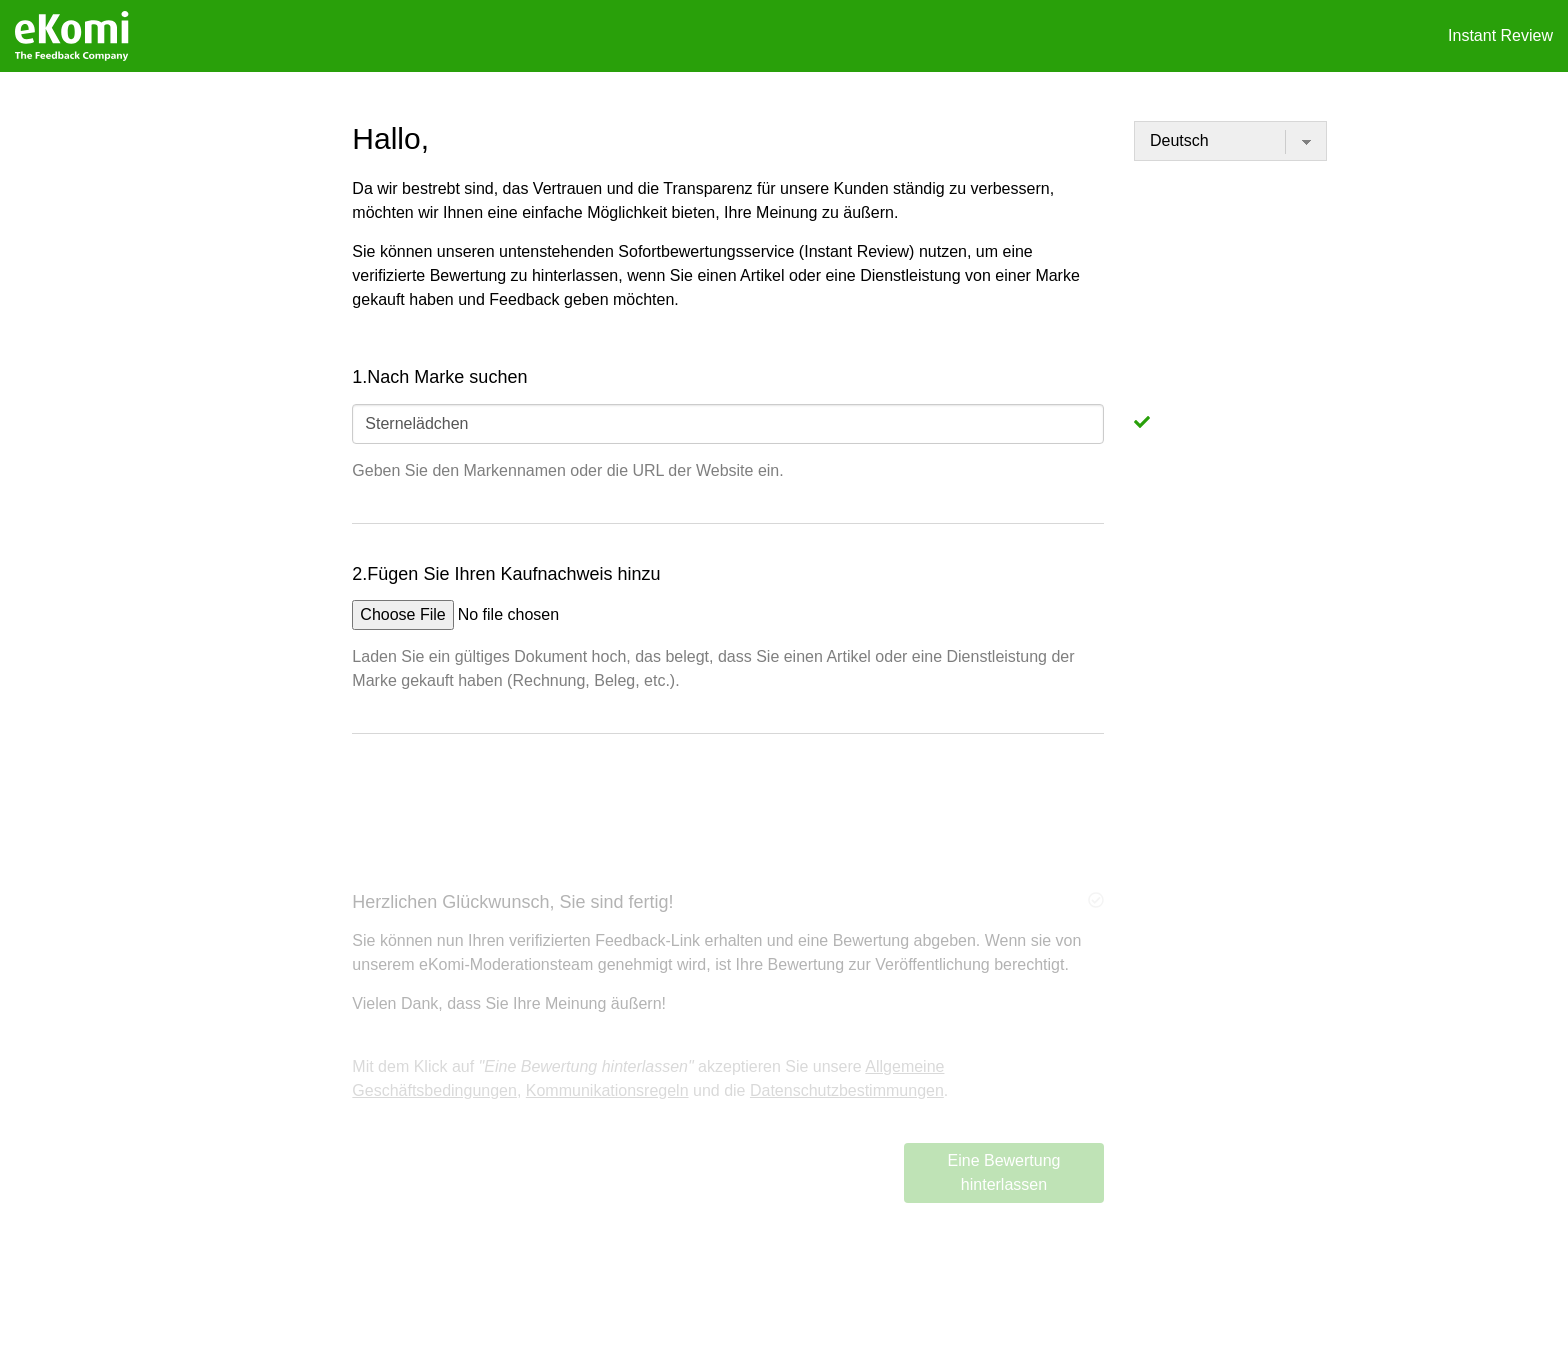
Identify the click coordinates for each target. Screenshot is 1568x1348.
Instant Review (1500, 35)
